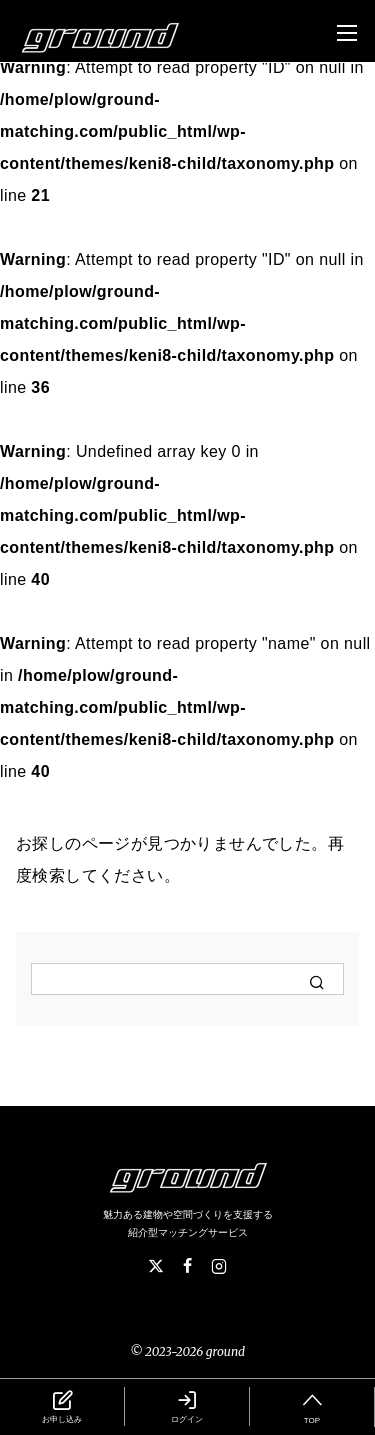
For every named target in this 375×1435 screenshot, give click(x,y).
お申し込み (62, 1405)
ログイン (187, 1405)
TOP (312, 1406)
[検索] (187, 979)
